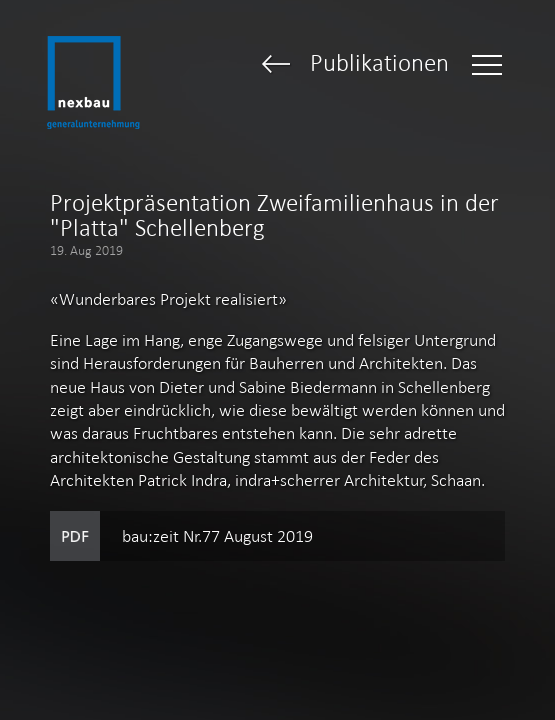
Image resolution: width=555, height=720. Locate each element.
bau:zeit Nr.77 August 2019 (217, 536)
